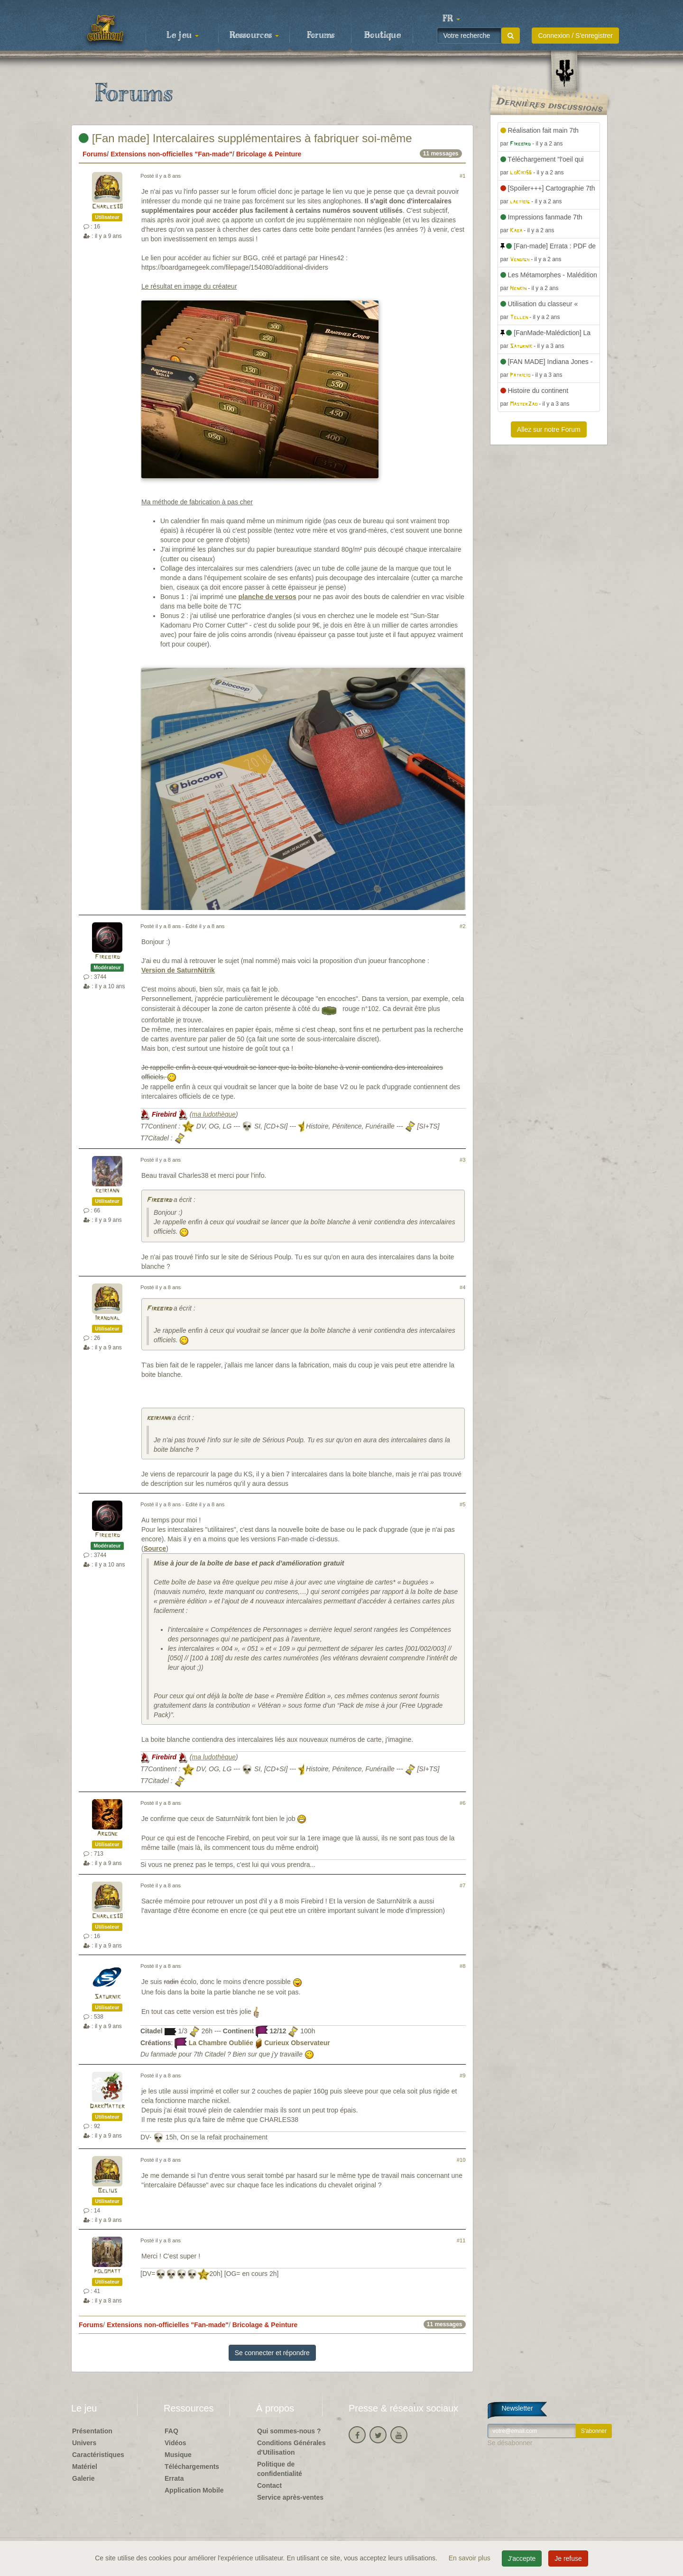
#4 (462, 1287)
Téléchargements (192, 2466)
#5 (462, 1504)
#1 (462, 176)
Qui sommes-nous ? (289, 2431)
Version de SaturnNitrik (178, 970)
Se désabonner (510, 2443)
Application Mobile (194, 2490)
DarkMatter (107, 2106)
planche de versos (267, 597)
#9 (462, 2075)
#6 (462, 1803)
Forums (320, 35)
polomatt (107, 2271)
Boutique (382, 35)
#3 (462, 1160)
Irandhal (107, 1318)
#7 (462, 1885)
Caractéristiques (98, 2454)
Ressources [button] (254, 35)
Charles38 (107, 206)
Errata (174, 2478)
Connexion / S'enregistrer (575, 35)
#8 (462, 1966)
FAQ (171, 2431)
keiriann (107, 1190)
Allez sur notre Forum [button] (549, 429)
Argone (107, 1834)
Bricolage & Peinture (269, 154)
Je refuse (568, 2558)
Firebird (107, 957)
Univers (84, 2443)
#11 (461, 2240)
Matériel (84, 2466)
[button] (451, 19)
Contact (269, 2485)
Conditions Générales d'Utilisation (291, 2447)
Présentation (92, 2431)
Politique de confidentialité (279, 2468)
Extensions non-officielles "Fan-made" (171, 154)
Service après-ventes (290, 2497)
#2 (462, 926)
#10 (461, 2160)
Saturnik (107, 1997)
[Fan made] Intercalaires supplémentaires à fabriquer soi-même (245, 138)
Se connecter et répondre (272, 2353)
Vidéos (175, 2443)
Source (155, 1548)
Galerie (83, 2478)
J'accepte (522, 2558)
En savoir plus (470, 2558)
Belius (107, 2190)
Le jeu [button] (182, 35)
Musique (178, 2454)
